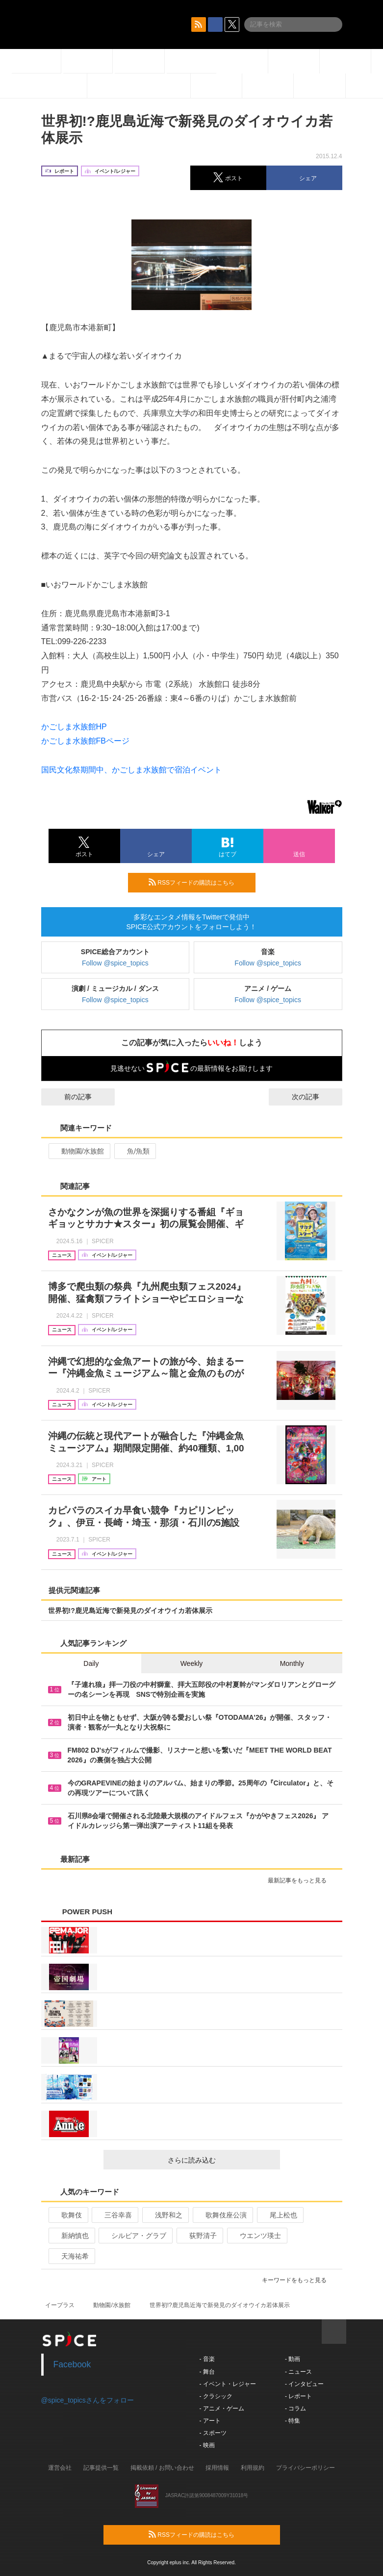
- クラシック (216, 2396)
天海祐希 (71, 2256)
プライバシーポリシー (305, 2467)
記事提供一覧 (101, 2467)
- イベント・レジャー (228, 2384)
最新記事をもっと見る (301, 1880)
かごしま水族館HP (74, 726)
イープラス (60, 2305)
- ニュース (298, 2371)
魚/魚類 (134, 1151)
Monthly (292, 1663)
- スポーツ (213, 2433)
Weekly (191, 1663)
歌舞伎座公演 (222, 2215)
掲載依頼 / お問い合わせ (162, 2467)
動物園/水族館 (78, 1151)
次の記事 (314, 1097)
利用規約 (252, 2467)
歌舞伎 (67, 2215)
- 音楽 (207, 2359)
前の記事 (69, 1097)
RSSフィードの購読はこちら (198, 882)
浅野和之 (164, 2215)
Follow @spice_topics (115, 963)
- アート (210, 2420)
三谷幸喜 (114, 2215)
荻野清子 (199, 2235)
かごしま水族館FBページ (85, 741)
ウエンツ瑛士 (256, 2235)
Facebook (72, 2364)
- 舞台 (207, 2371)
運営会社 (60, 2467)
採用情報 (217, 2467)
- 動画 (292, 2359)
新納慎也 (71, 2235)
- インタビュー (304, 2384)
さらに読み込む (220, 2160)
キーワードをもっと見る (298, 2280)
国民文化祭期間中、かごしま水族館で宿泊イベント (131, 770)
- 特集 (292, 2420)
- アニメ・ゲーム (222, 2408)
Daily (91, 1663)
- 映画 (207, 2445)
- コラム (295, 2408)
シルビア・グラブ (134, 2235)
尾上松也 (279, 2215)
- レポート (298, 2396)
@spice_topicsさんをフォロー (87, 2400)
